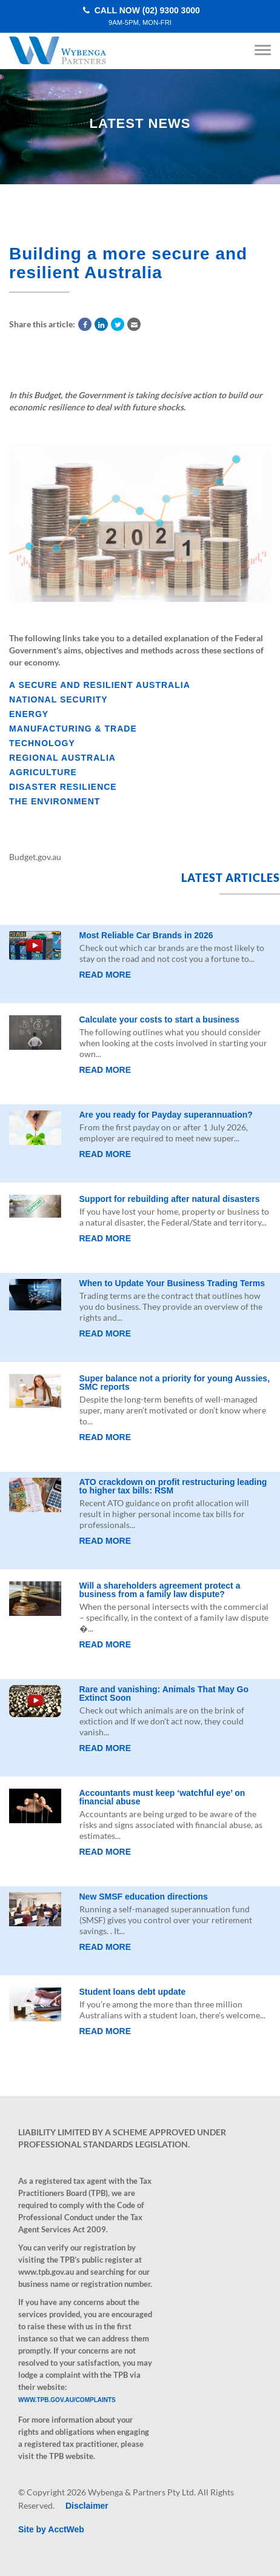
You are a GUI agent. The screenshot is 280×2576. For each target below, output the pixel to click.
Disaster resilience (63, 787)
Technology (42, 743)
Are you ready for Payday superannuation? (166, 1114)
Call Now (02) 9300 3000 (140, 16)
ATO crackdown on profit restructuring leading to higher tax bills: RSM (173, 1486)
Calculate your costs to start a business (159, 1019)
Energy (28, 714)
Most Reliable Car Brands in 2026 (146, 935)
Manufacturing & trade (73, 728)
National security (58, 699)
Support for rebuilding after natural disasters (169, 1199)
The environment (54, 801)
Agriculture (43, 772)
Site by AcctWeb (51, 2529)
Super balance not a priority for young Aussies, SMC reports (174, 1382)
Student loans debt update (132, 1992)
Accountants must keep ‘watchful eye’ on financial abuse (162, 1797)
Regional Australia (62, 757)
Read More (105, 974)
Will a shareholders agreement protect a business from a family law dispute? (160, 1590)
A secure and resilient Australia (99, 685)
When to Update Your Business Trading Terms (172, 1283)
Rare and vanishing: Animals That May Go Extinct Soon (164, 1693)
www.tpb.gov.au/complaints (67, 2400)
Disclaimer (86, 2506)
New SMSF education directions (143, 1896)
